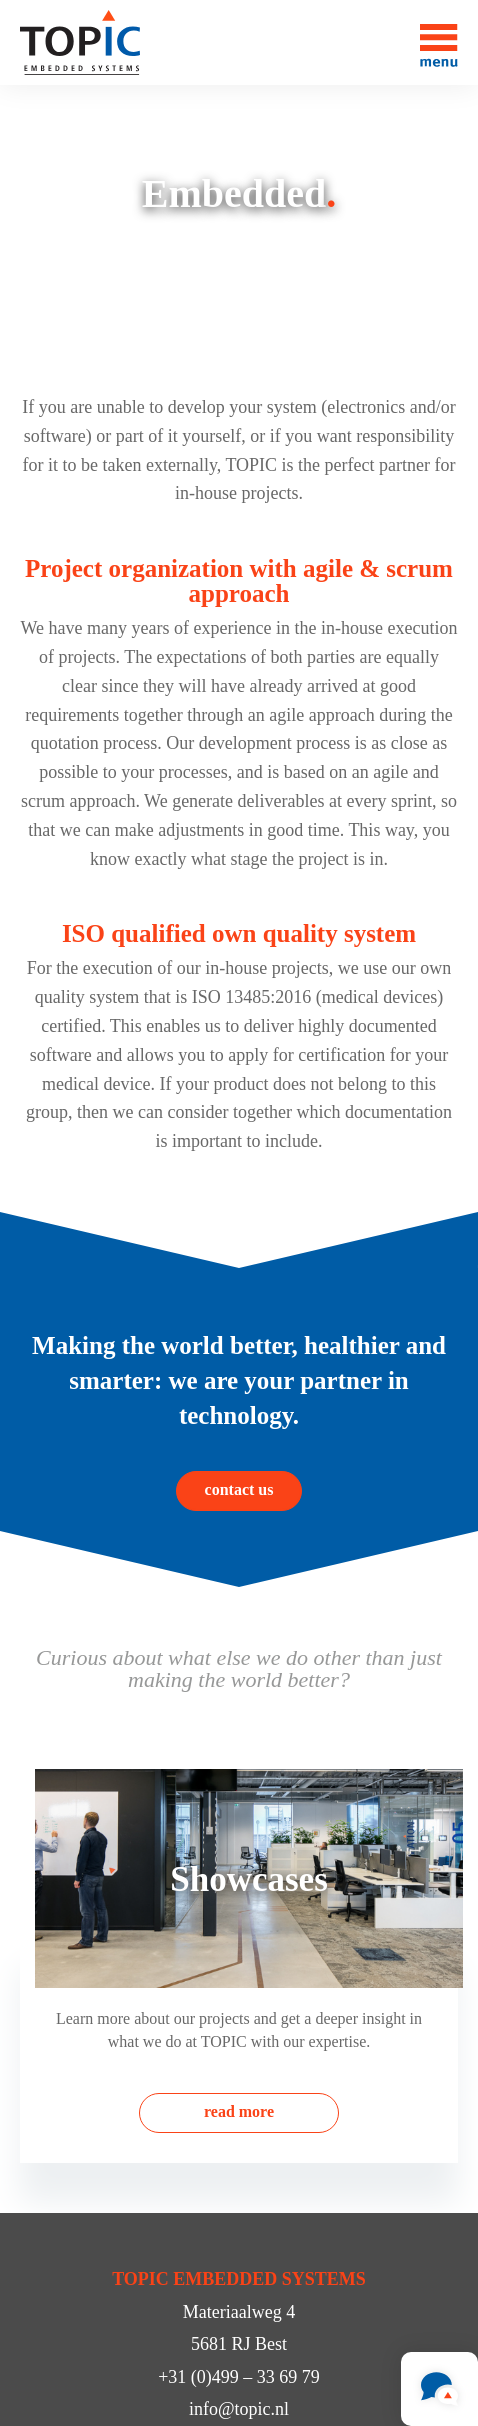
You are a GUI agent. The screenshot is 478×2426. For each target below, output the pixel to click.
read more (239, 2111)
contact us (239, 1489)
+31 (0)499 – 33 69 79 (239, 2377)
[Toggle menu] (439, 42)
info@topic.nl (239, 2409)
